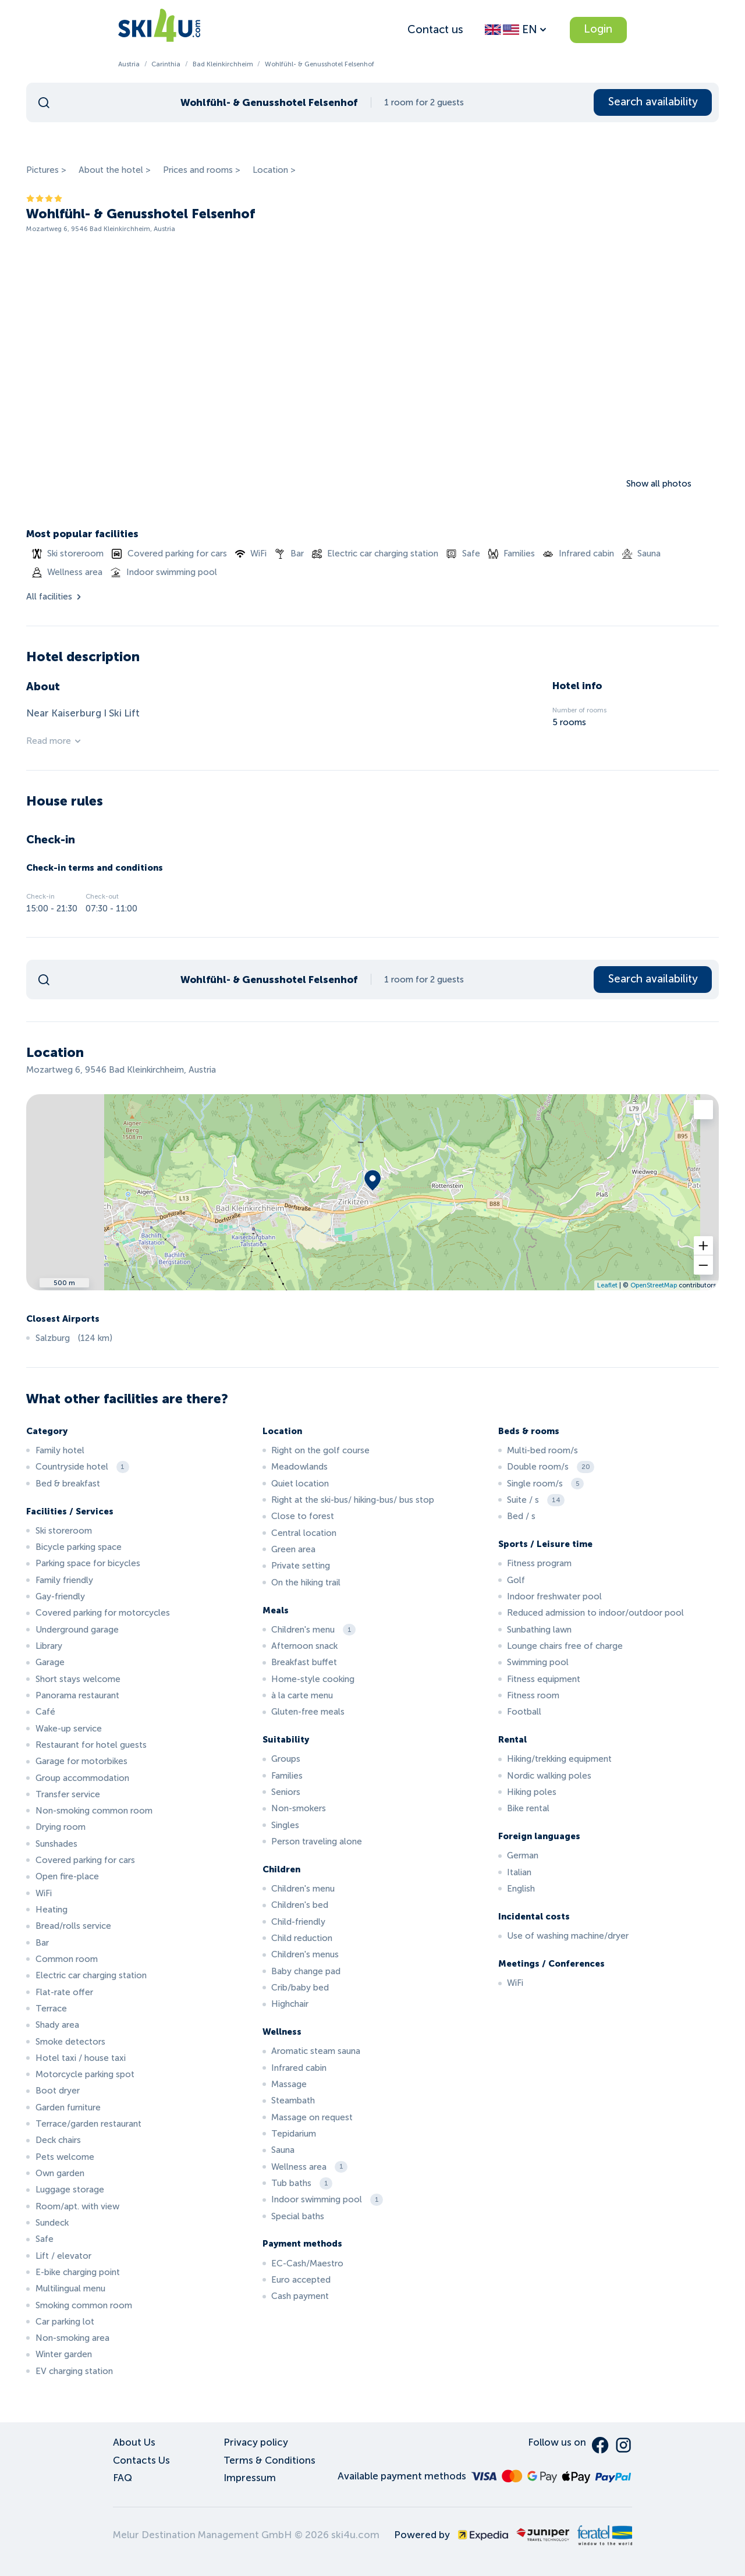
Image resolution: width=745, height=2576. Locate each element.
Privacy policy (256, 2442)
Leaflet (607, 1285)
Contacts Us (141, 2460)
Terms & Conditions (269, 2460)
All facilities (54, 596)
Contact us (435, 29)
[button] (703, 1245)
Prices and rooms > (201, 170)
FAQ (122, 2477)
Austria (129, 64)
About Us (134, 2442)
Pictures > (46, 170)
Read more (54, 741)
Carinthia (165, 64)
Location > (274, 170)
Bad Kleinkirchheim (223, 64)
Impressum (250, 2477)
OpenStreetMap (653, 1285)
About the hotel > (115, 170)
